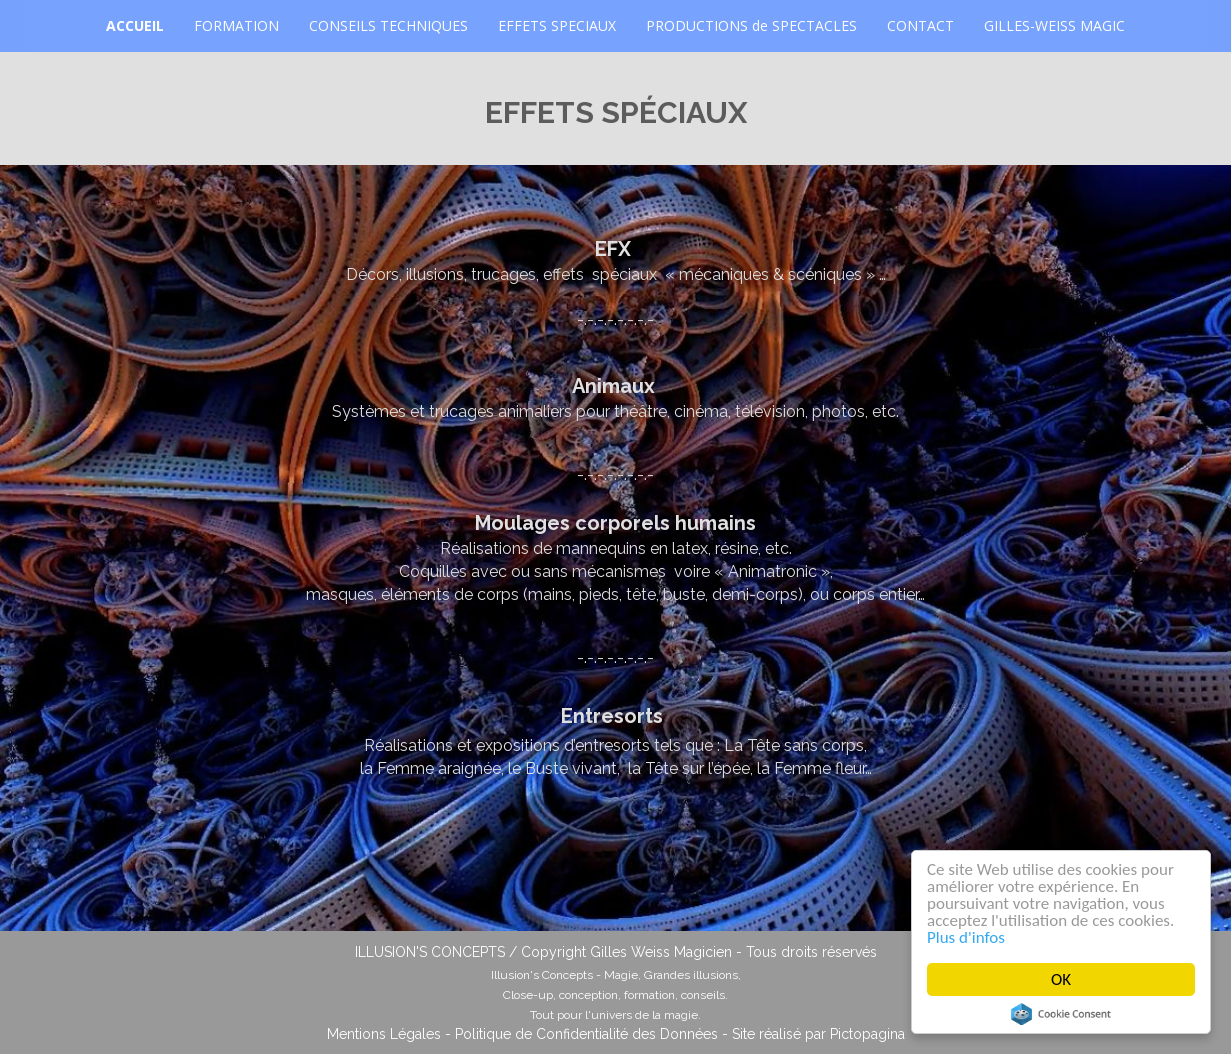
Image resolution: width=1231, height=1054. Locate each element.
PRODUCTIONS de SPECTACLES (751, 25)
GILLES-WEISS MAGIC (1054, 25)
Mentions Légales (384, 1034)
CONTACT (920, 25)
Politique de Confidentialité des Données (586, 1034)
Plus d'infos (967, 937)
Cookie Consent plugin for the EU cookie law (1062, 1014)
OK (1062, 979)
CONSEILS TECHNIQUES (388, 25)
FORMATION (236, 25)
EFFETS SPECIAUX (557, 25)
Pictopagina (867, 1034)
